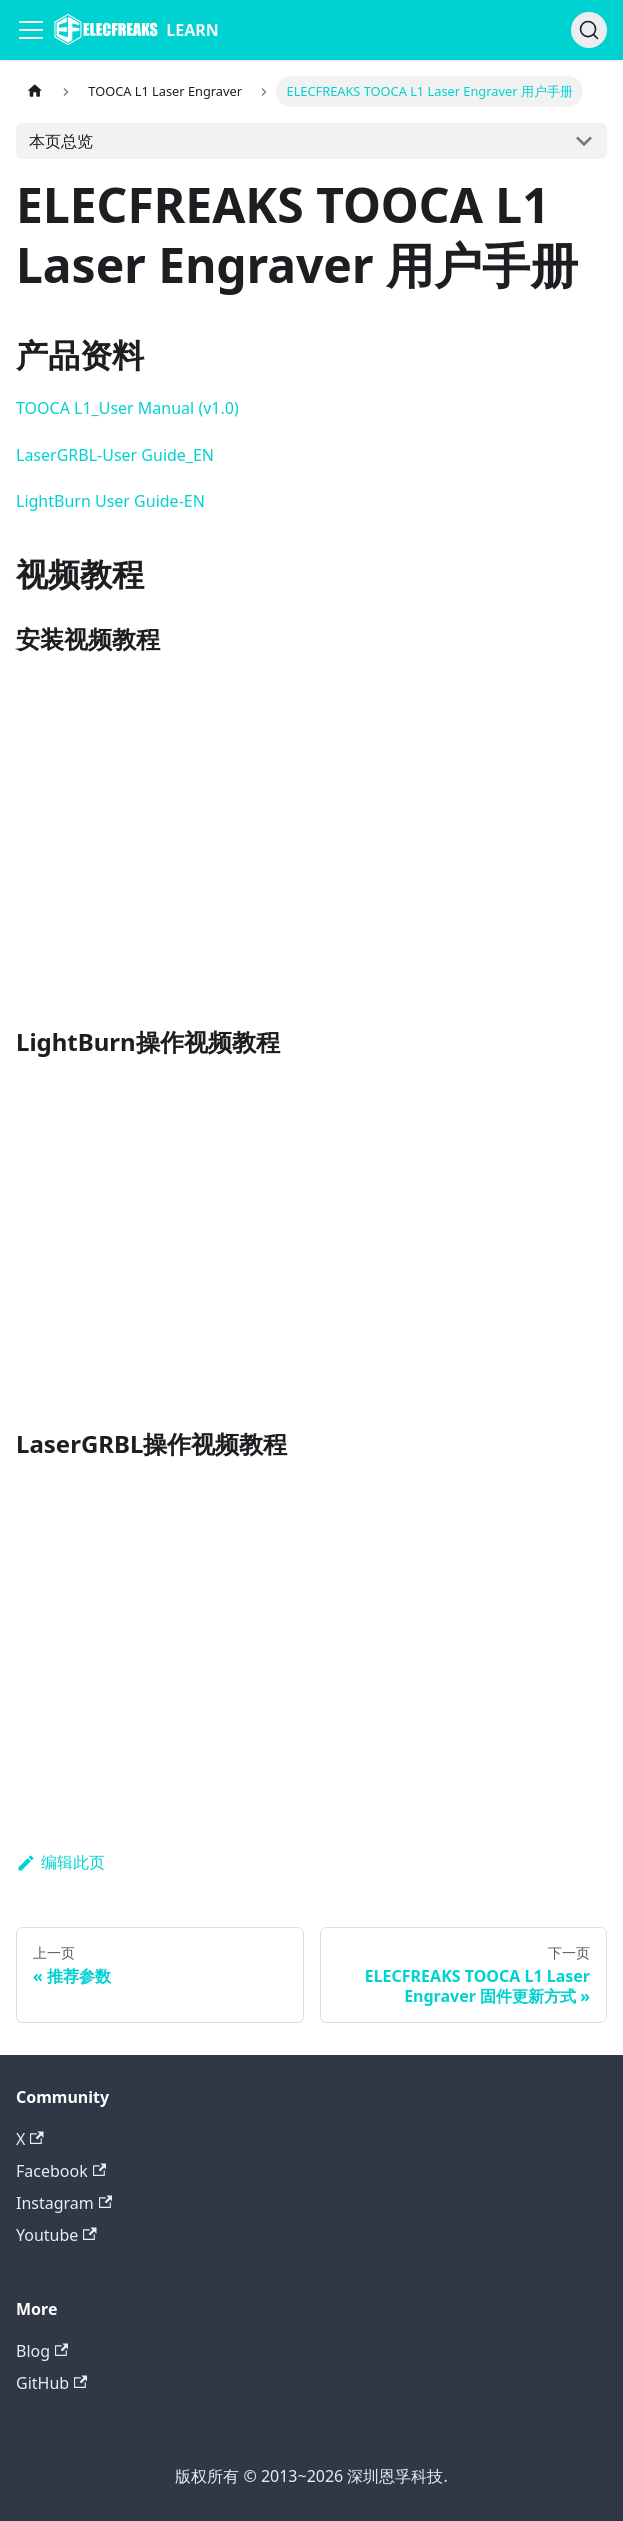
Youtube (56, 2235)
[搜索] (589, 30)
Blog (42, 2351)
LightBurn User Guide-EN (110, 501)
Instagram (64, 2203)
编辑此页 (60, 1862)
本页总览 (61, 141)
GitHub (51, 2383)
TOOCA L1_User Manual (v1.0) (127, 408)
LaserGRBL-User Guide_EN (115, 455)
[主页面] (35, 91)
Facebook (61, 2171)
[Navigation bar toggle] (31, 30)
